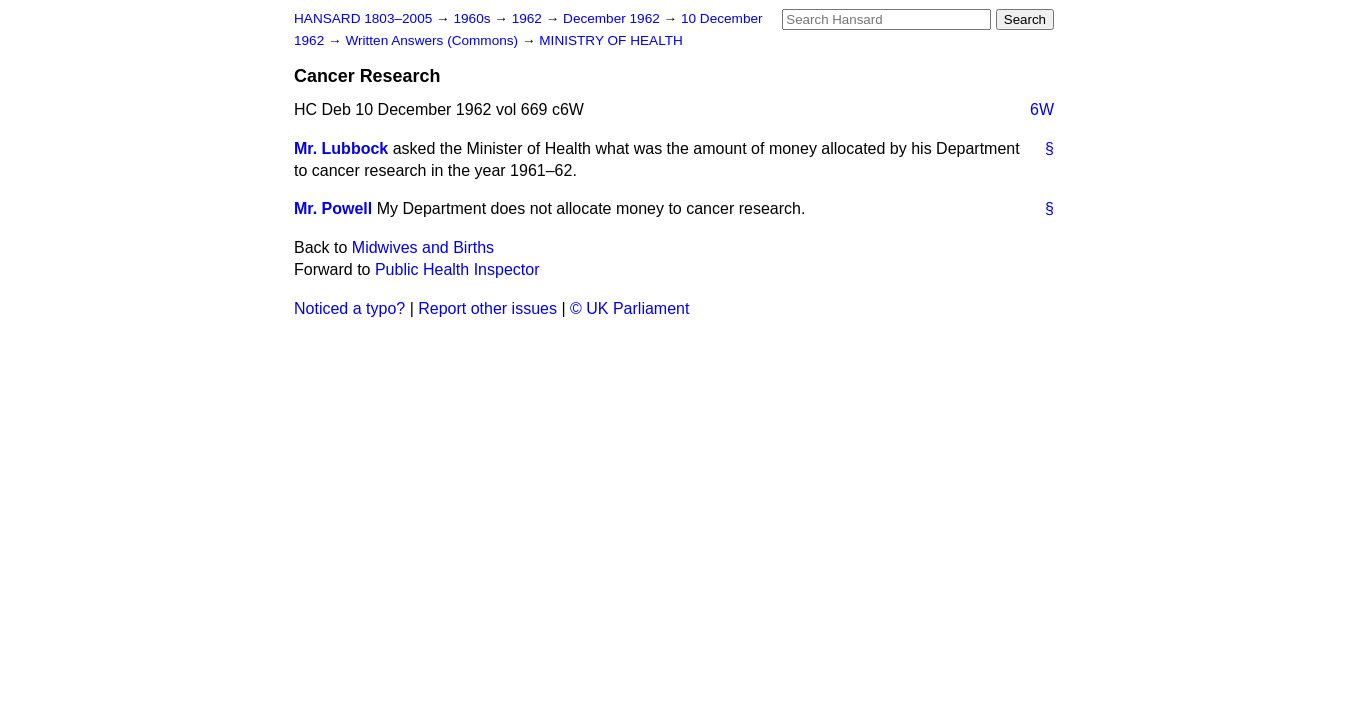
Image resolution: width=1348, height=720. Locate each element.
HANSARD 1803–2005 (363, 18)
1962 (529, 18)
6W (1042, 109)
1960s (473, 18)
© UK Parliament (629, 308)
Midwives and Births (423, 247)
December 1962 (613, 18)
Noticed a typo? (349, 308)
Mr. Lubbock (341, 148)
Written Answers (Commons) (433, 40)
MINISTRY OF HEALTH (611, 40)
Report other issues (487, 308)
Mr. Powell (333, 208)
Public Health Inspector (457, 269)
